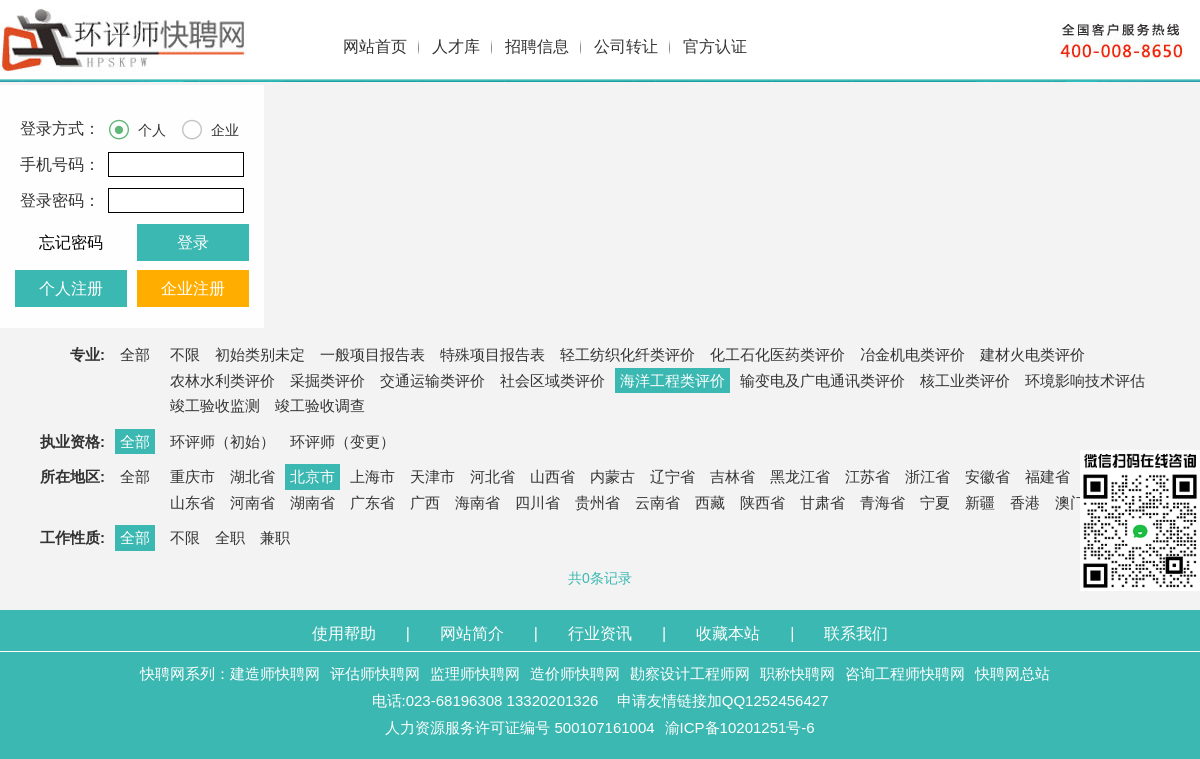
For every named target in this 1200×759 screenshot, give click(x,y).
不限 (185, 354)
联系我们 (856, 633)
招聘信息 (537, 46)
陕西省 (762, 502)
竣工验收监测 (215, 405)
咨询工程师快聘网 (905, 673)
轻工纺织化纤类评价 (627, 354)
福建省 (1047, 476)
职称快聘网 (797, 673)
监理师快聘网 (475, 673)
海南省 (477, 502)
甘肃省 (822, 502)
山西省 (552, 476)
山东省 (192, 502)
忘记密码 (71, 242)
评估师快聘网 (375, 673)
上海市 (372, 476)
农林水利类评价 (222, 380)
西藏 (710, 502)
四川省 (537, 502)
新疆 (980, 502)
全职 (230, 537)
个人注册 (71, 288)
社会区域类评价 (552, 380)
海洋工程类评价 (672, 380)
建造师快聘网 (275, 673)
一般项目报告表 (372, 354)
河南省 (252, 502)
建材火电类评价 (1032, 354)
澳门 (1070, 502)
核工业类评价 (965, 380)
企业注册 (193, 288)
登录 (193, 242)
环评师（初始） (222, 441)
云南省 (657, 502)
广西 (425, 502)
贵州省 (597, 502)
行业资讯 (600, 633)
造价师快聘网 (575, 673)
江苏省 (867, 476)
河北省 (492, 476)
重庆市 (192, 476)
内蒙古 (612, 476)
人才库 (456, 46)
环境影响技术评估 (1085, 380)
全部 (135, 354)
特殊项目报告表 (492, 354)
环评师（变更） (342, 441)
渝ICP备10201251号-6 (740, 727)
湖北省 (252, 476)
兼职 (275, 537)
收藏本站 (728, 633)
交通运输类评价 (432, 380)
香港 (1025, 502)
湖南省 (312, 502)
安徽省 (987, 476)
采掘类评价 (327, 380)
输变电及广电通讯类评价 (822, 380)
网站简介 (472, 633)
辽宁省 (672, 476)
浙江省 (927, 476)
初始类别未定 (260, 354)
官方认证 (715, 46)
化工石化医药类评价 (777, 354)
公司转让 (626, 46)
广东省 (372, 502)
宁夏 (935, 502)
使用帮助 (344, 633)
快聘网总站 (1012, 673)
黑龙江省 (800, 476)
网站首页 (375, 46)
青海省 (882, 502)
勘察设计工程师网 (690, 673)
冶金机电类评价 (912, 354)
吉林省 (732, 476)
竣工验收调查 (320, 405)
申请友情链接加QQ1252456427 (723, 700)
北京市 (312, 476)
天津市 (432, 476)
